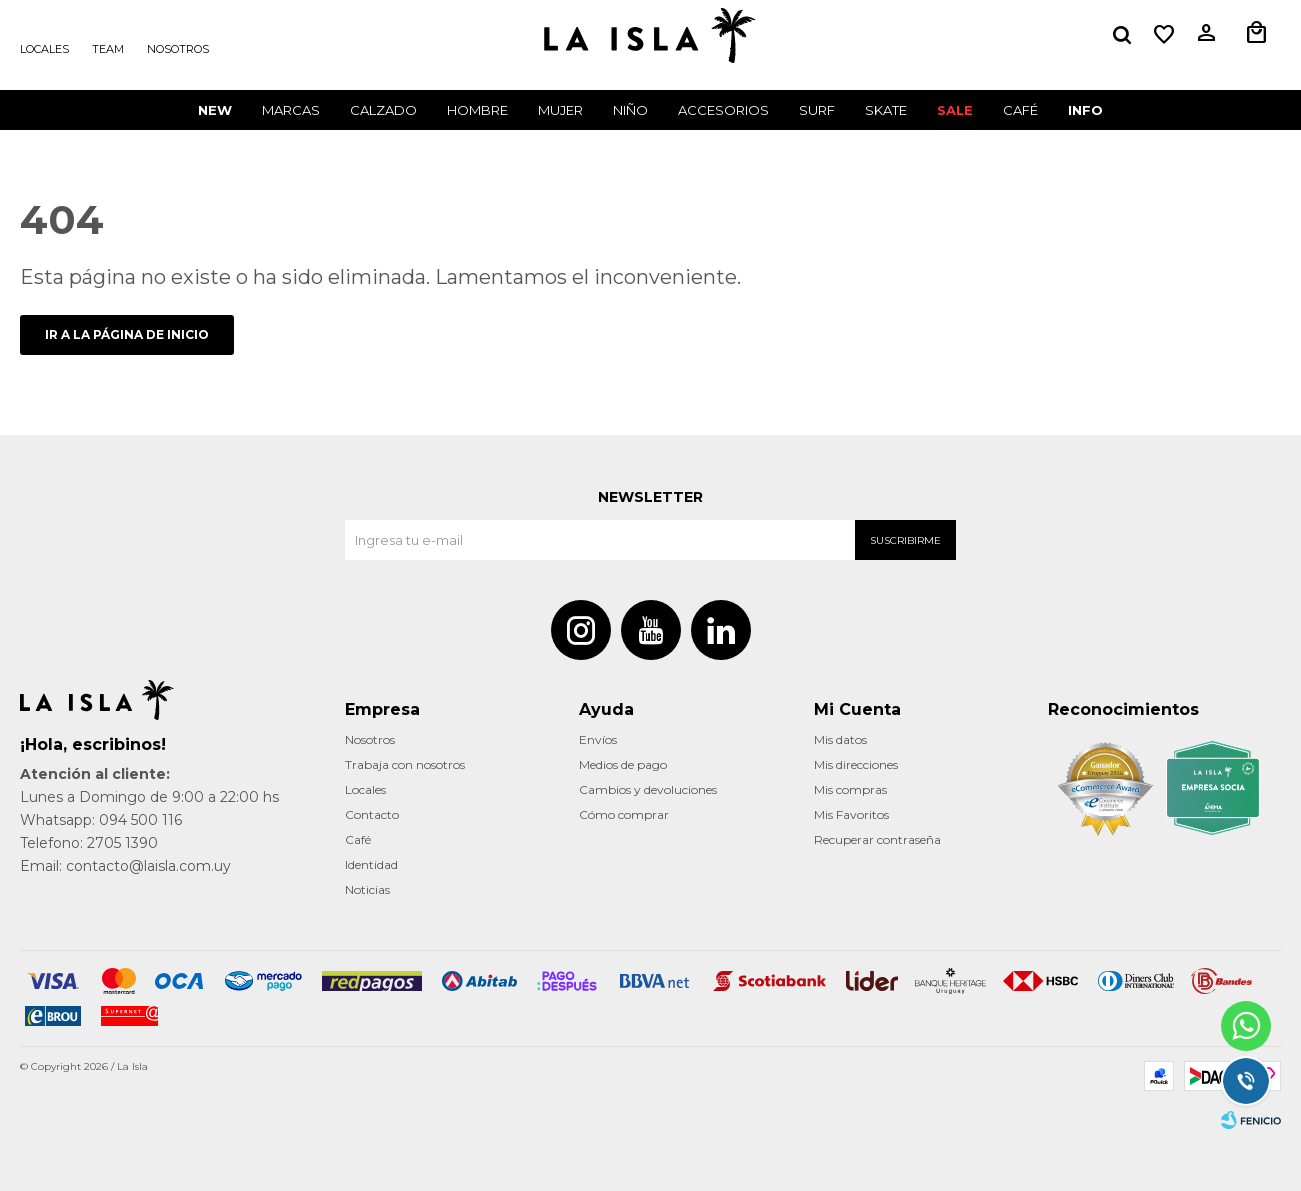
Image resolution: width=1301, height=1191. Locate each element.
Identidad (371, 864)
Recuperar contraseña (877, 839)
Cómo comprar (624, 814)
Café (358, 839)
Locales (44, 49)
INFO (1085, 110)
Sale (955, 110)
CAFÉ (1020, 110)
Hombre (477, 110)
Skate (886, 110)
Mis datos (840, 739)
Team (108, 49)
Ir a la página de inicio (127, 334)
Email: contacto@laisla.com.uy (125, 866)
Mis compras (850, 789)
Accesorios (723, 110)
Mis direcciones (856, 764)
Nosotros (178, 49)
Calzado (383, 110)
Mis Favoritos (851, 814)
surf (817, 110)
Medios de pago (623, 764)
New (215, 110)
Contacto (372, 814)
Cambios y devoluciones (648, 789)
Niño (630, 110)
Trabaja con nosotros (405, 764)
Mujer (560, 110)
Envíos (598, 739)
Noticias (367, 889)
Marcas (291, 110)
